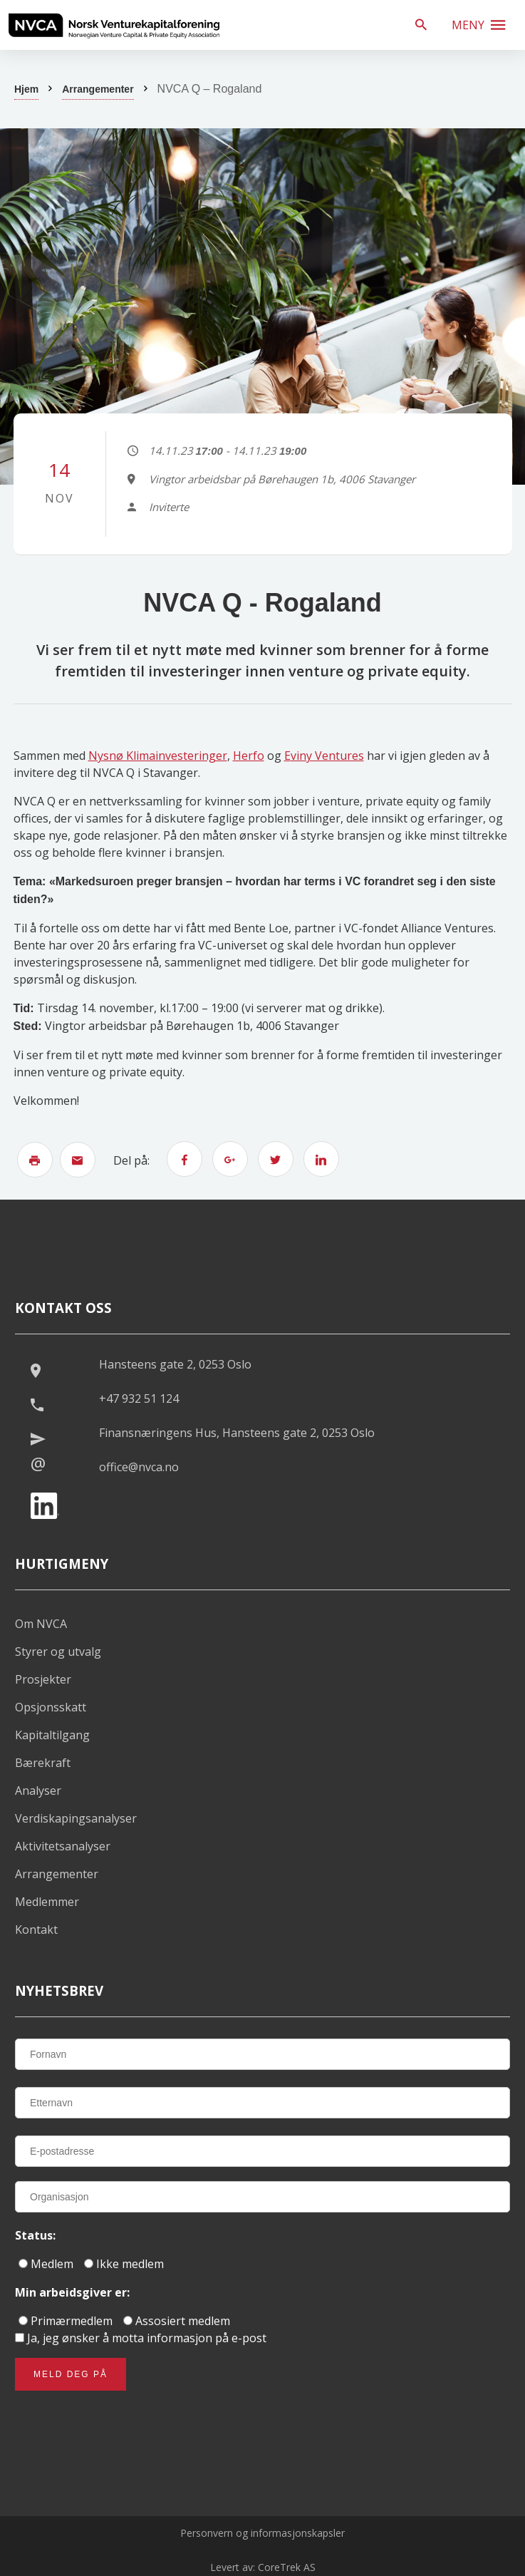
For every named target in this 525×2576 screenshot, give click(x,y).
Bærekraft (43, 1763)
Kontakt (36, 1929)
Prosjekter (43, 1679)
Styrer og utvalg (58, 1651)
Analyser (38, 1790)
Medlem (46, 2264)
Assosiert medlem (176, 2321)
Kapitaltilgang (52, 1735)
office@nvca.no (139, 1467)
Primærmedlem (66, 2321)
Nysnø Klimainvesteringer (157, 755)
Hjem (26, 89)
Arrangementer (97, 89)
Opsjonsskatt (50, 1707)
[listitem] (114, 25)
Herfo (248, 755)
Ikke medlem (124, 2264)
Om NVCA (41, 1624)
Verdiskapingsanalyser (76, 1818)
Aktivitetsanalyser (62, 1846)
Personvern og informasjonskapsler (262, 2533)
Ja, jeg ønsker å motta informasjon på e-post (140, 2338)
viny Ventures (327, 755)
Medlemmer (47, 1902)
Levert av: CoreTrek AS (263, 2567)
